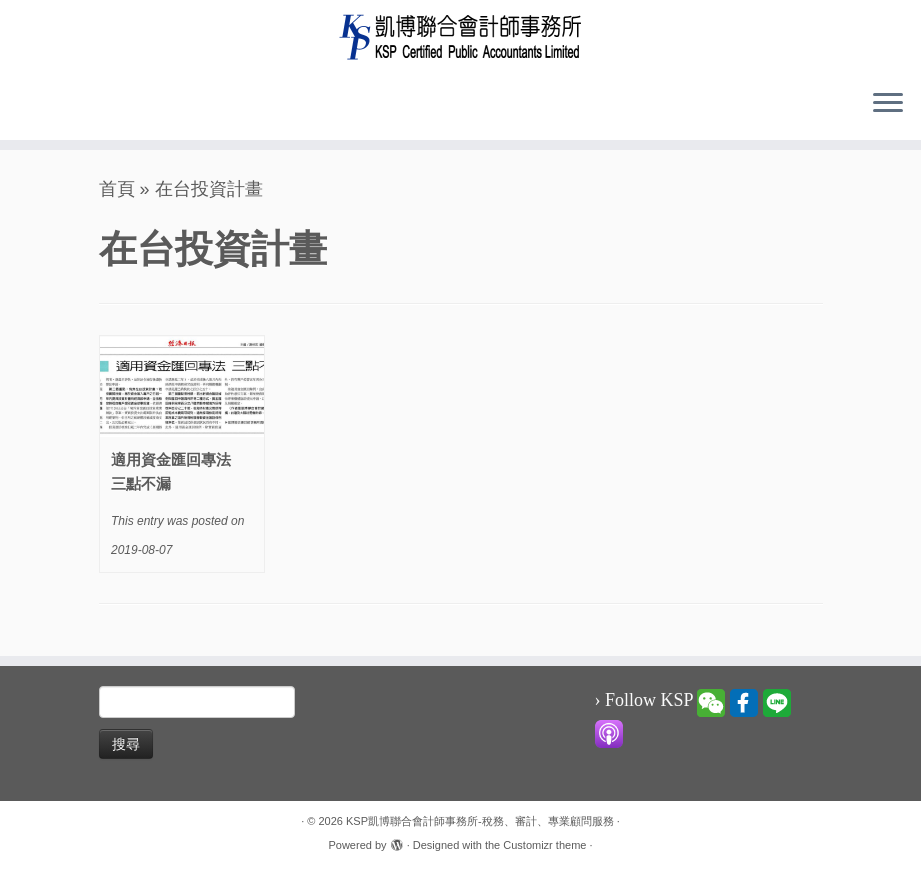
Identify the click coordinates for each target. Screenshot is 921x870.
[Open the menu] (888, 104)
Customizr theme (544, 845)
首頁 (117, 189)
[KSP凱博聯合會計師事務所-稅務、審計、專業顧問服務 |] (460, 36)
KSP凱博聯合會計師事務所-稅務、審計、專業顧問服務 (480, 821)
